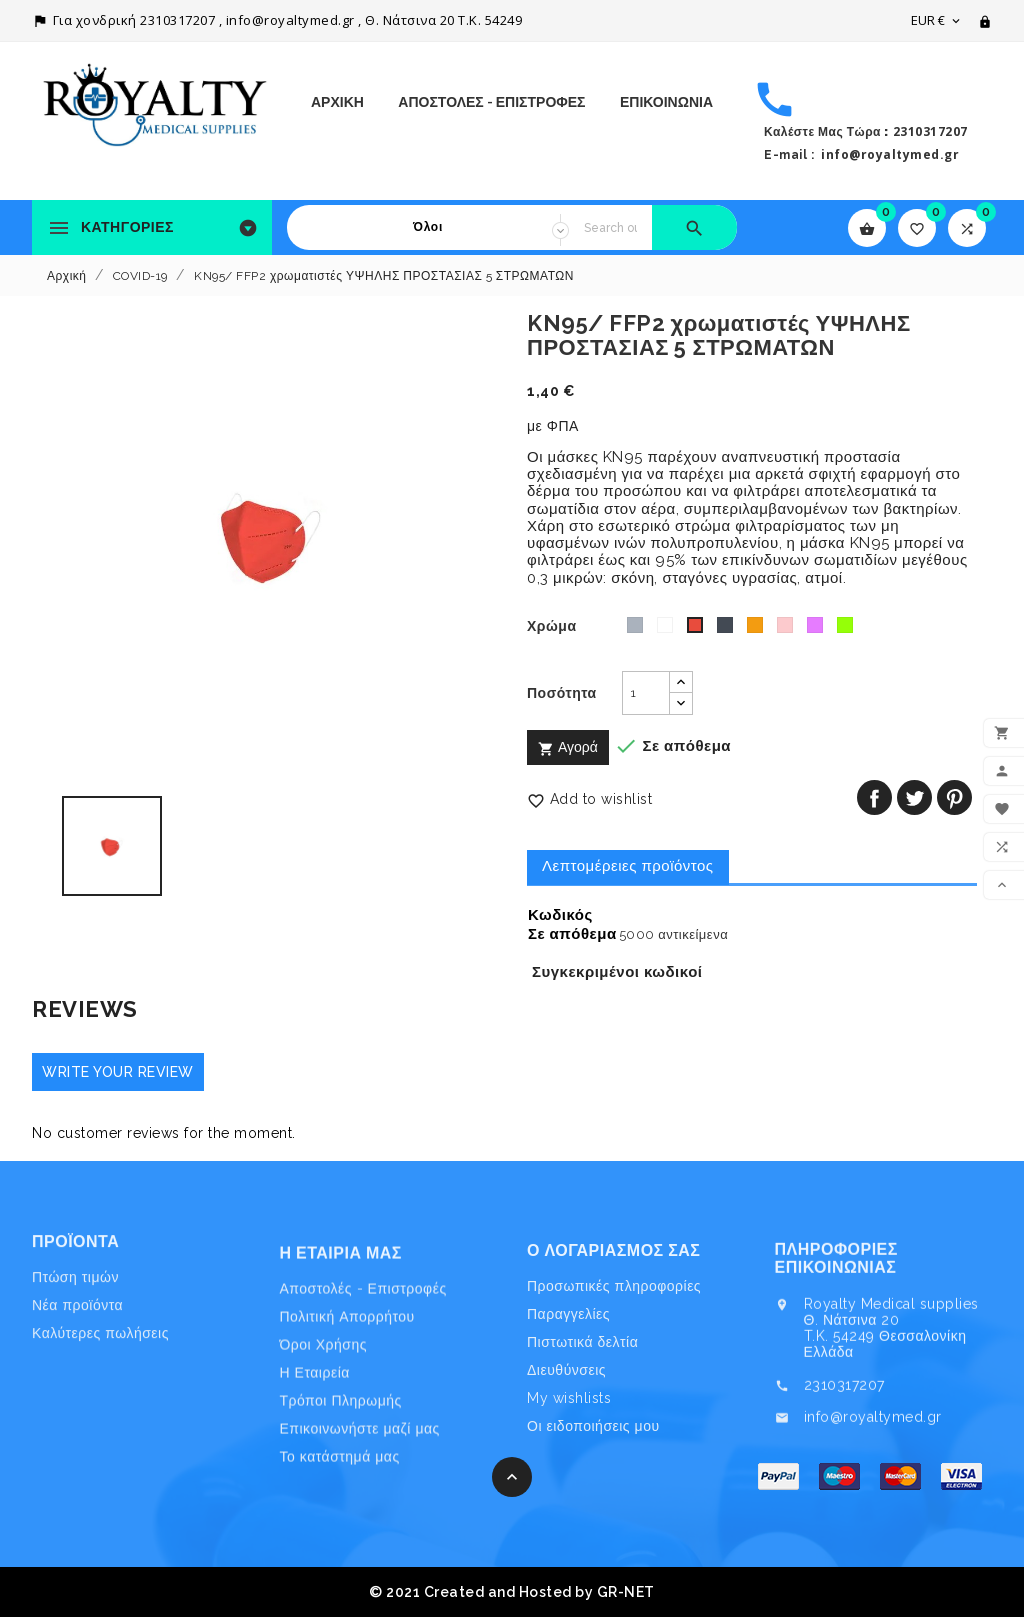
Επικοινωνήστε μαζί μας (360, 1531)
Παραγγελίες (568, 1403)
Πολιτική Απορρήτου (347, 1418)
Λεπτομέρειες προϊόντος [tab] (628, 866)
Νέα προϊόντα (77, 1356)
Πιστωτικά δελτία (582, 1431)
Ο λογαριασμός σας (613, 1339)
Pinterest (954, 797)
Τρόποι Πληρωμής (341, 1503)
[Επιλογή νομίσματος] (937, 20)
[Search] (610, 227)
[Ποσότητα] (646, 693)
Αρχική (337, 102)
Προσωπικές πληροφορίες (614, 1375)
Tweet (914, 797)
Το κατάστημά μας (340, 1559)
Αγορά (568, 748)
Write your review (118, 1072)
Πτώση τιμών (75, 1328)
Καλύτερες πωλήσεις (100, 1384)
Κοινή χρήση (874, 797)
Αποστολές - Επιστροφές (491, 102)
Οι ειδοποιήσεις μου (593, 1515)
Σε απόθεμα (572, 934)
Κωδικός (560, 915)
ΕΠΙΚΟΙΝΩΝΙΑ (666, 102)
